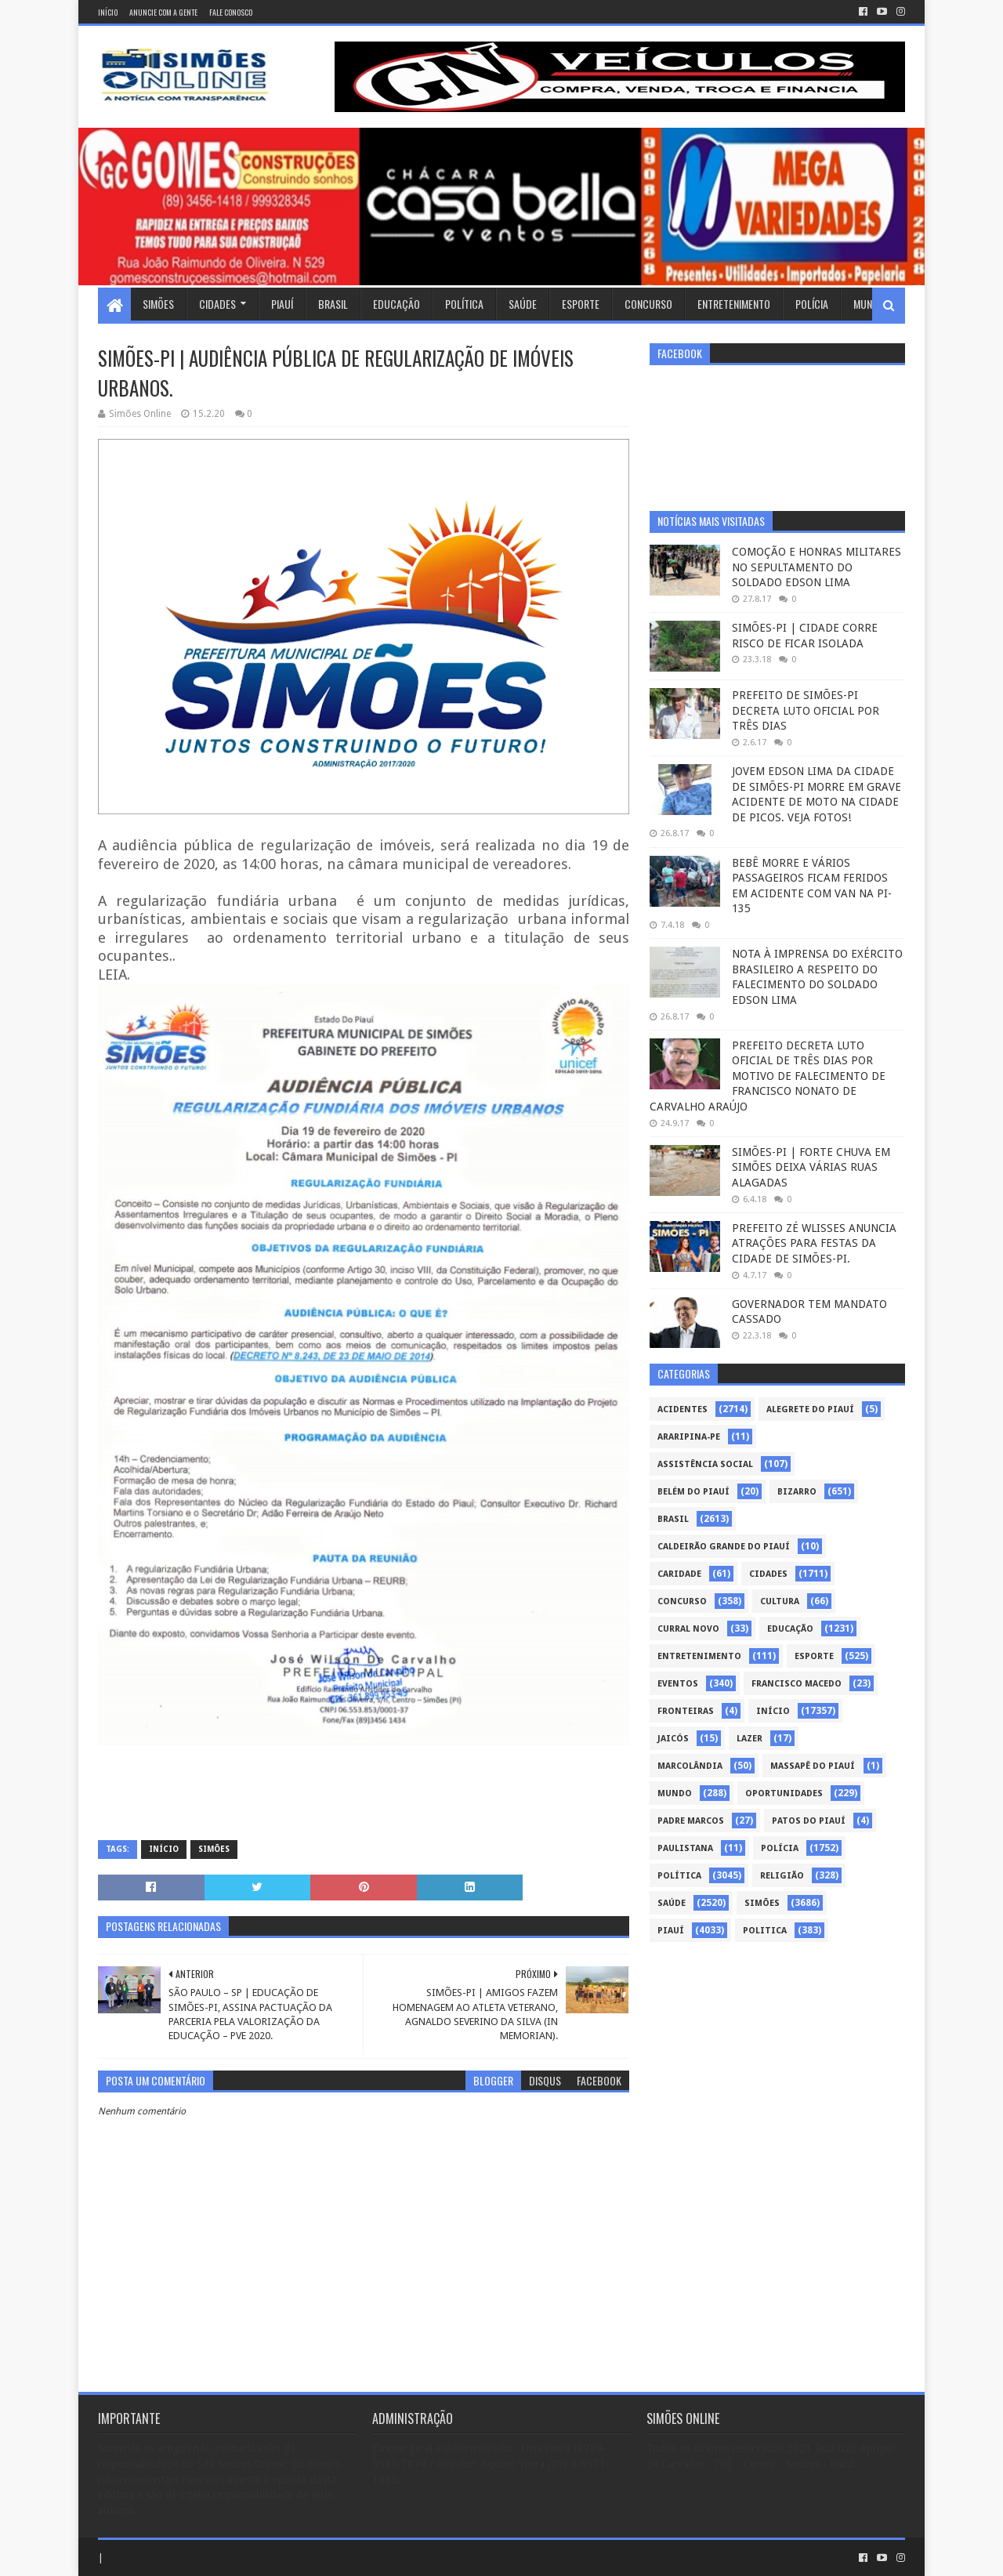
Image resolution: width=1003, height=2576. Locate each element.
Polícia (811, 303)
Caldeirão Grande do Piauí (723, 1547)
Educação (396, 303)
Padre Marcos (690, 1821)
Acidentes (682, 1409)
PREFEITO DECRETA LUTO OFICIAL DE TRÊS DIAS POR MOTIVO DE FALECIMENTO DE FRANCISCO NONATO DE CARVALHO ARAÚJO (767, 1076)
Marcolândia (689, 1766)
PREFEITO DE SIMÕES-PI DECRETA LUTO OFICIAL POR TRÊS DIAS (805, 710)
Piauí (282, 303)
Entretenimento (733, 303)
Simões (158, 303)
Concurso (648, 303)
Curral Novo (688, 1629)
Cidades (217, 303)
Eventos (677, 1684)
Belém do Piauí (693, 1492)
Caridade (679, 1574)
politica (765, 1931)
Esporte (580, 303)
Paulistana (685, 1848)
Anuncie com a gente (163, 12)
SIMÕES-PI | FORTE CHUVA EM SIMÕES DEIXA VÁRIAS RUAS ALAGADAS (811, 1167)
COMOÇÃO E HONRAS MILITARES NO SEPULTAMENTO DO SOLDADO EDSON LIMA (816, 567)
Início (108, 12)
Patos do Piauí (808, 1821)
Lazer (749, 1739)
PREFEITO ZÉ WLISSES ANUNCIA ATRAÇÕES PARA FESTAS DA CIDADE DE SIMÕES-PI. (814, 1243)
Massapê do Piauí (812, 1766)
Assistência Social (705, 1464)
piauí (670, 1931)
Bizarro (797, 1492)
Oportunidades (784, 1793)
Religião (782, 1876)
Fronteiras (685, 1711)
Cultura (779, 1601)
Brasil (333, 303)
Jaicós (673, 1739)
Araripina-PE (688, 1437)
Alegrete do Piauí (810, 1409)
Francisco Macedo (796, 1684)
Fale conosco (230, 12)
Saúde (523, 303)
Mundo (869, 303)
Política (464, 303)
